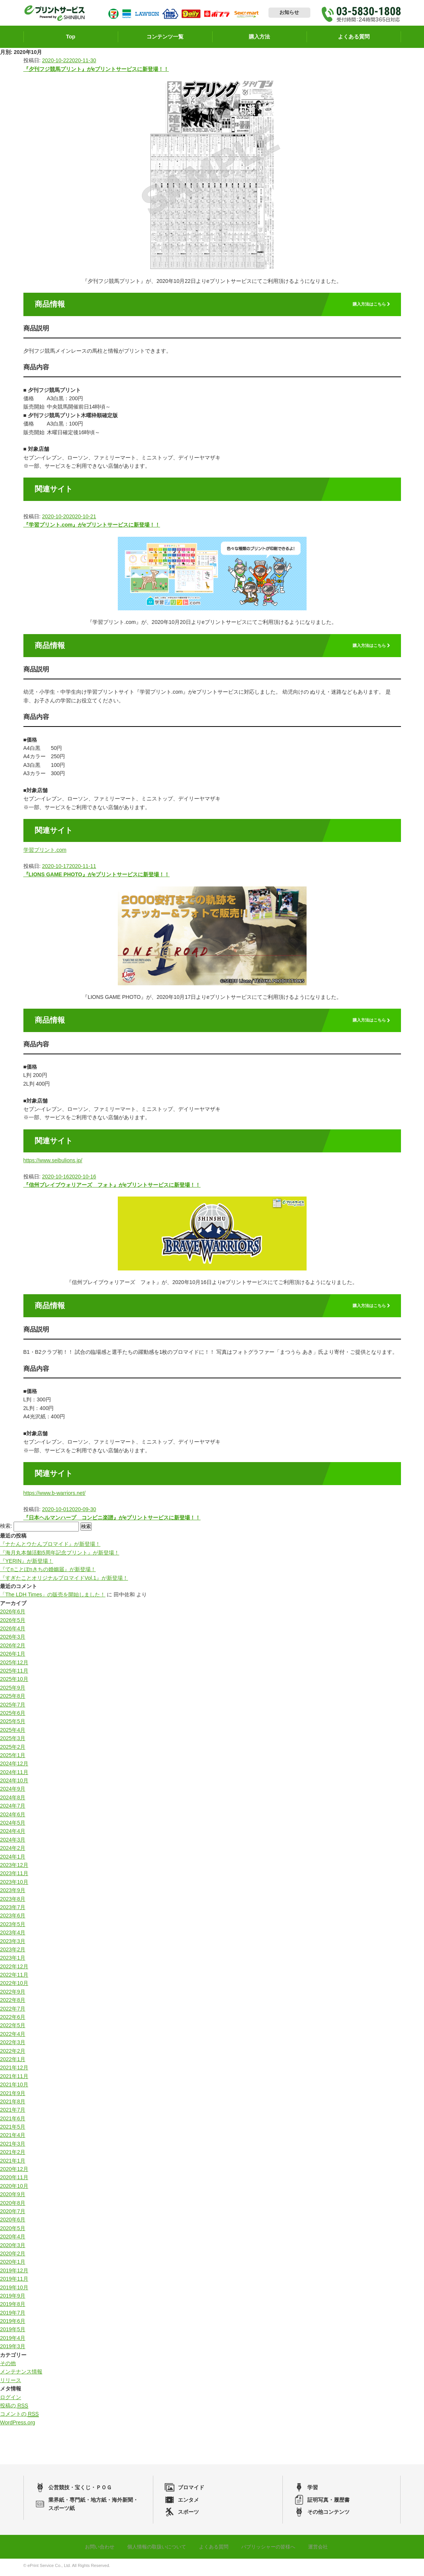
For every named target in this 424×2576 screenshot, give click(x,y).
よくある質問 (214, 2550)
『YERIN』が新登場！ (26, 1564)
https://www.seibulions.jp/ (52, 1164)
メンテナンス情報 (21, 2375)
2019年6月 (12, 2324)
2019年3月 (12, 2350)
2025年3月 (12, 1742)
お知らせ (289, 14)
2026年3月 (12, 1640)
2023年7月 (12, 1911)
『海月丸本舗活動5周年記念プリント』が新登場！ (59, 1556)
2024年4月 (12, 1834)
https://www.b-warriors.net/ (54, 1496)
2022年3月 (12, 2046)
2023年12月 (14, 1868)
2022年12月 (14, 1969)
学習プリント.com (44, 853)
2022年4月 (12, 2037)
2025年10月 (14, 1682)
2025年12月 (14, 1665)
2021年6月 (12, 2122)
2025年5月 (12, 1725)
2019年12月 (14, 2274)
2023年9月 (12, 1894)
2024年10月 (14, 1784)
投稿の (14, 2409)
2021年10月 (14, 2088)
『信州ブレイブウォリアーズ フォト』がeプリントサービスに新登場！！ (112, 1188)
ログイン (10, 2400)
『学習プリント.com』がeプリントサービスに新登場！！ (91, 528)
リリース (10, 2384)
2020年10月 (14, 2189)
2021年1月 (12, 2164)
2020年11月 (14, 2181)
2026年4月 (12, 1632)
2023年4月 (12, 1936)
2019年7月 (12, 2316)
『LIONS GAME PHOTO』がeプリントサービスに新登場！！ (96, 878)
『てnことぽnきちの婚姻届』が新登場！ (48, 1573)
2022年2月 (12, 2054)
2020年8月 (12, 2206)
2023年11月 (14, 1877)
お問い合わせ (93, 2550)
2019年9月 (12, 2299)
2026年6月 (12, 1615)
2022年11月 (14, 1978)
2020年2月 (12, 2257)
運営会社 (324, 2550)
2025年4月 (12, 1733)
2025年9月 (12, 1691)
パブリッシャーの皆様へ (272, 2550)
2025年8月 (12, 1699)
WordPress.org (17, 2426)
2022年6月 (12, 2020)
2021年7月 (12, 2113)
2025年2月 (12, 1750)
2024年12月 (14, 1767)
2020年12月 (14, 2172)
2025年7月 (12, 1708)
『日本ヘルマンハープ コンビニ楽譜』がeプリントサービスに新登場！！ (112, 1521)
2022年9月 (12, 1995)
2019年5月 (12, 2333)
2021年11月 (14, 2080)
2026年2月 (12, 1649)
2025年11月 (14, 1674)
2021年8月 (12, 2105)
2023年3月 (12, 1944)
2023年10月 (14, 1885)
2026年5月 (12, 1623)
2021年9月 (12, 2096)
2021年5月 (12, 2130)
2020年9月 (12, 2198)
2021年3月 (12, 2147)
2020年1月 (12, 2265)
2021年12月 (14, 2071)
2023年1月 (12, 1961)
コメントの (19, 2417)
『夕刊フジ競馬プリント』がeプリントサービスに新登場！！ (96, 72)
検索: (6, 1530)
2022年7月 (12, 2012)
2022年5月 (12, 2029)
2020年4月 (12, 2240)
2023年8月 (12, 1902)
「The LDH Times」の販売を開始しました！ (52, 1598)
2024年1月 (12, 1860)
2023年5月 (12, 1928)
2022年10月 (14, 1986)
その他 (8, 2367)
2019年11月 (14, 2282)
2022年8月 (12, 2003)
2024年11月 (14, 1775)
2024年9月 (12, 1792)
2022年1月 (12, 2063)
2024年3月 (12, 1843)
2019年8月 (12, 2307)
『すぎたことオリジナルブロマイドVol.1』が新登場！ (64, 1581)
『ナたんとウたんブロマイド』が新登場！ (50, 1547)
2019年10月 (14, 2290)
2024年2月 (12, 1851)
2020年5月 (12, 2232)
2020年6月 (12, 2223)
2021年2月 (12, 2155)
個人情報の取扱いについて (154, 2550)
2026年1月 (12, 1657)
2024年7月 (12, 1809)
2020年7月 (12, 2215)
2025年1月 (12, 1759)
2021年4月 (12, 2138)
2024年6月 (12, 1817)
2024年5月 (12, 1826)
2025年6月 (12, 1716)
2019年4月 (12, 2341)
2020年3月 (12, 2248)
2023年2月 (12, 1953)
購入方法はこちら (365, 307)
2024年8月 (12, 1801)
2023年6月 (12, 1919)
